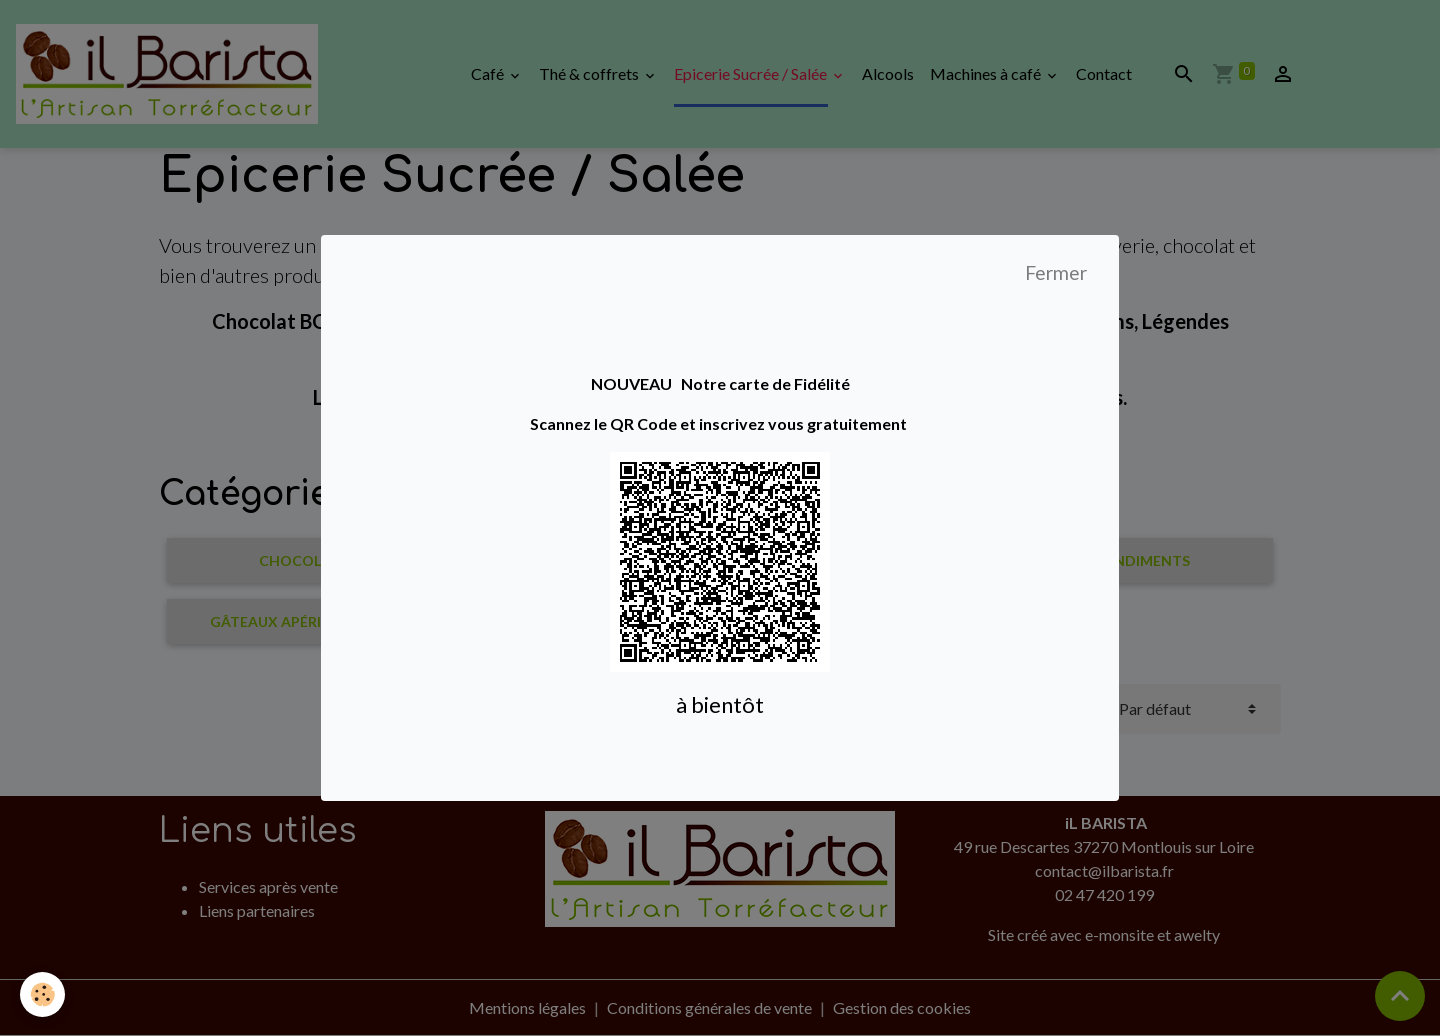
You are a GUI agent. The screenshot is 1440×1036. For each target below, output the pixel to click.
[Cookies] (42, 994)
